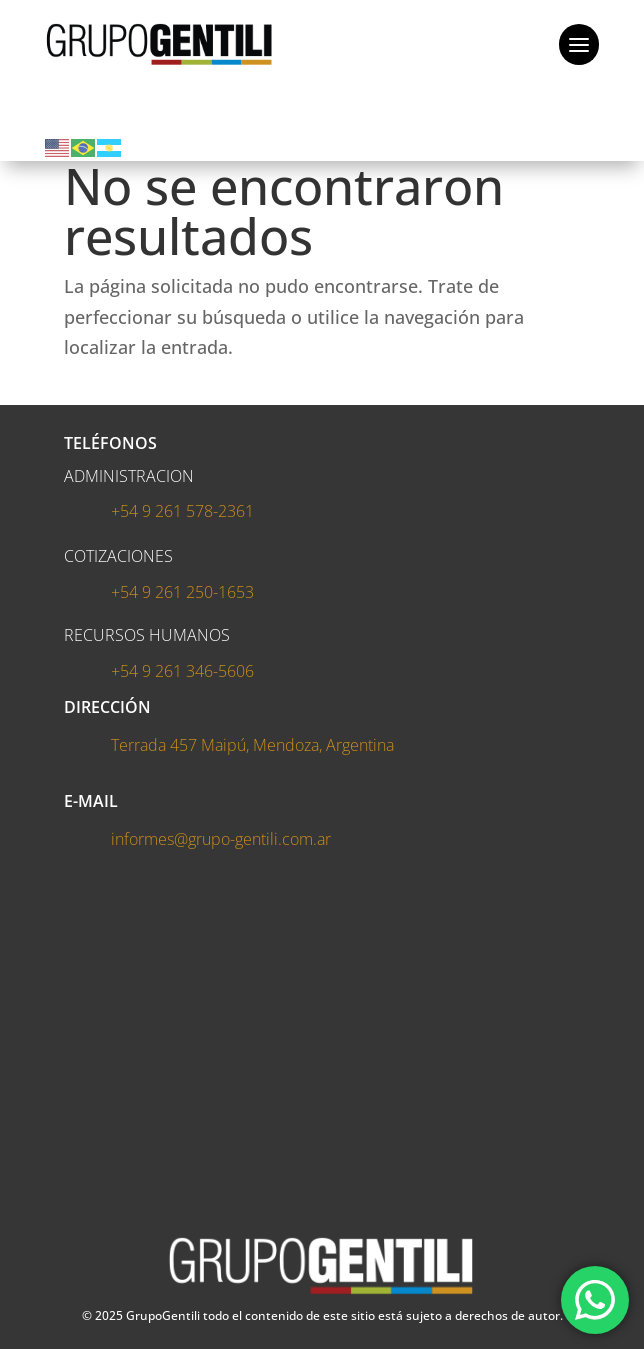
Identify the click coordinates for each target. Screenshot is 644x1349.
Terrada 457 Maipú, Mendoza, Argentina (252, 745)
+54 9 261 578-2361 (182, 511)
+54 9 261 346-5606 (182, 671)
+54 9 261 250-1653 (182, 592)
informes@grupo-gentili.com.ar (221, 839)
